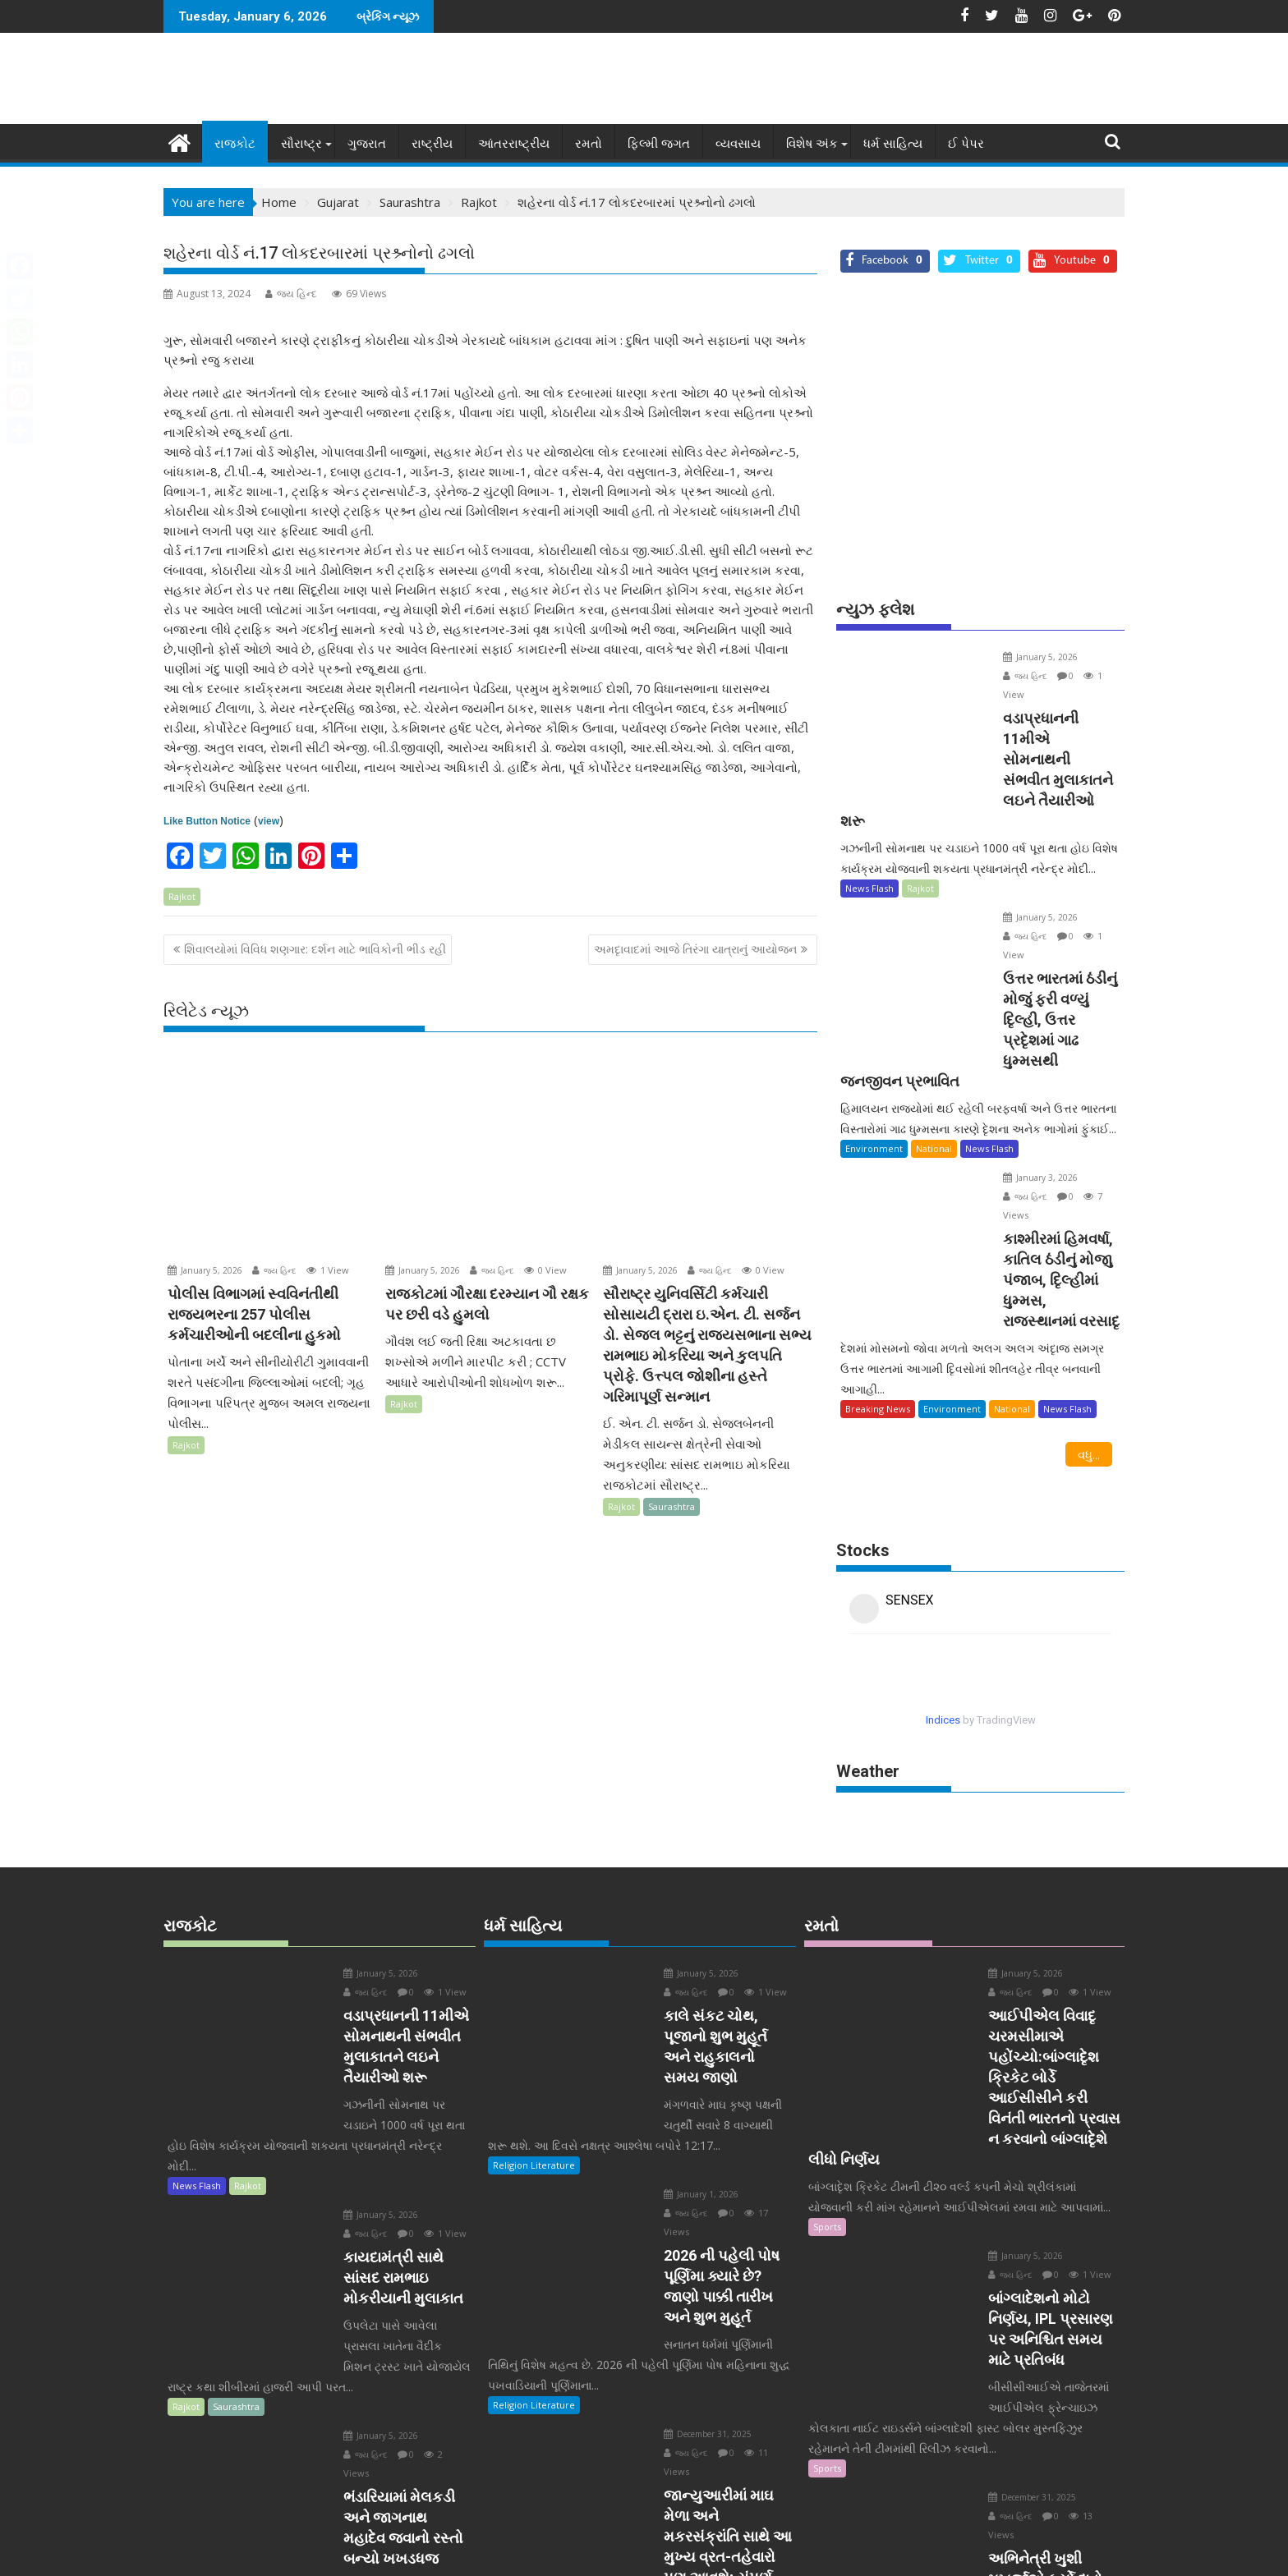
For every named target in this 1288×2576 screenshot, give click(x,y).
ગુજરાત (366, 142)
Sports (827, 2025)
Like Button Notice (207, 820)
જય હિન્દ (291, 293)
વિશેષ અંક (812, 142)
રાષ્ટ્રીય (432, 142)
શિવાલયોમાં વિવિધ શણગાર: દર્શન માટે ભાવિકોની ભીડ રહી (315, 949)
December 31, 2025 (675, 2214)
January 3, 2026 (1010, 1057)
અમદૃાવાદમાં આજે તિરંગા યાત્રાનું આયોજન (695, 949)
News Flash (869, 827)
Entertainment (845, 2447)
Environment (874, 1028)
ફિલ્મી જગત (659, 142)
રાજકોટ (234, 142)
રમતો (588, 142)
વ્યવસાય (738, 142)
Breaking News (877, 1248)
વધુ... (1089, 1294)
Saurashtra (671, 1505)
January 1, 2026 (668, 2013)
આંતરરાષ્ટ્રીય (514, 142)
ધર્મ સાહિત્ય (892, 142)
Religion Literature (534, 1984)
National (934, 1028)
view (268, 820)
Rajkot (182, 895)
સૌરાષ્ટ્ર (301, 142)
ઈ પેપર (966, 142)
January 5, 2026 (205, 1269)
